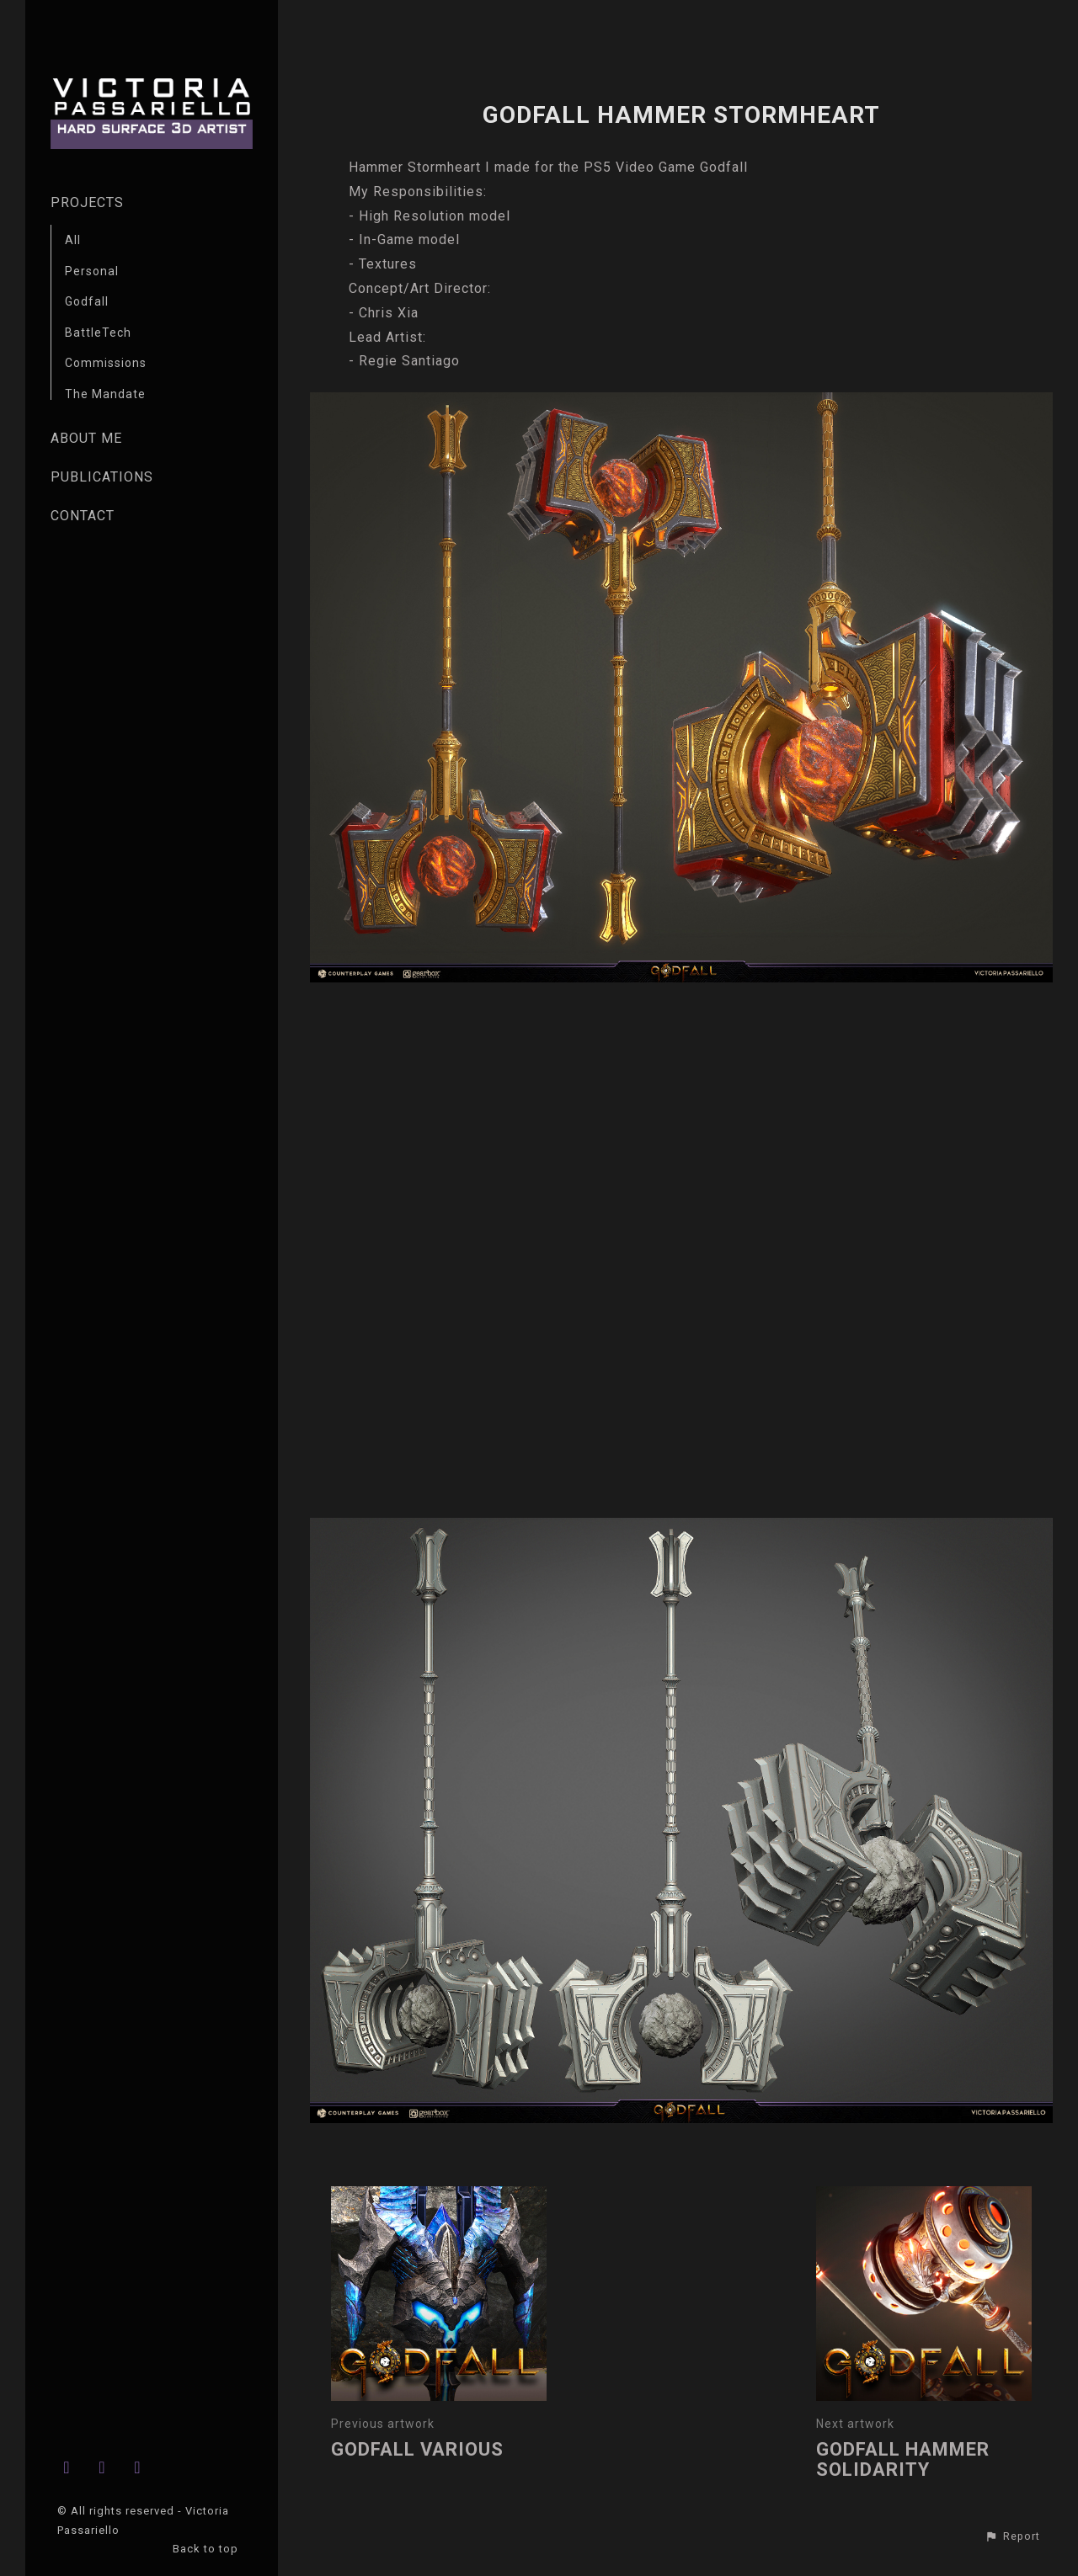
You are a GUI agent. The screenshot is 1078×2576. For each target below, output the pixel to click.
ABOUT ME (86, 438)
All (73, 240)
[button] (1012, 2536)
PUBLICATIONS (102, 477)
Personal (92, 271)
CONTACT (83, 516)
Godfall (87, 301)
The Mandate (105, 394)
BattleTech (98, 332)
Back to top (207, 2548)
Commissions (106, 363)
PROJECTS (87, 202)
